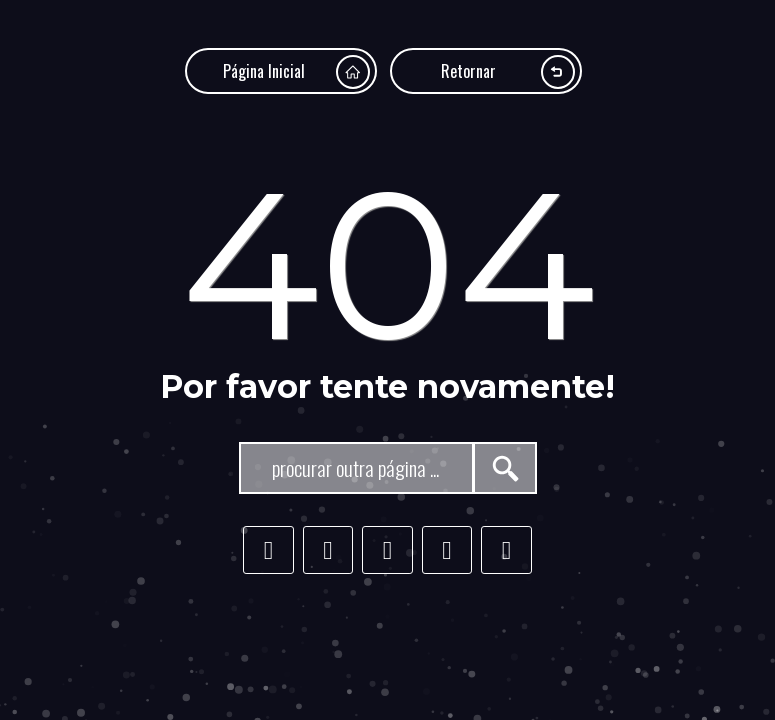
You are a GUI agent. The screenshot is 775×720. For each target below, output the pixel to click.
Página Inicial (296, 72)
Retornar (508, 72)
